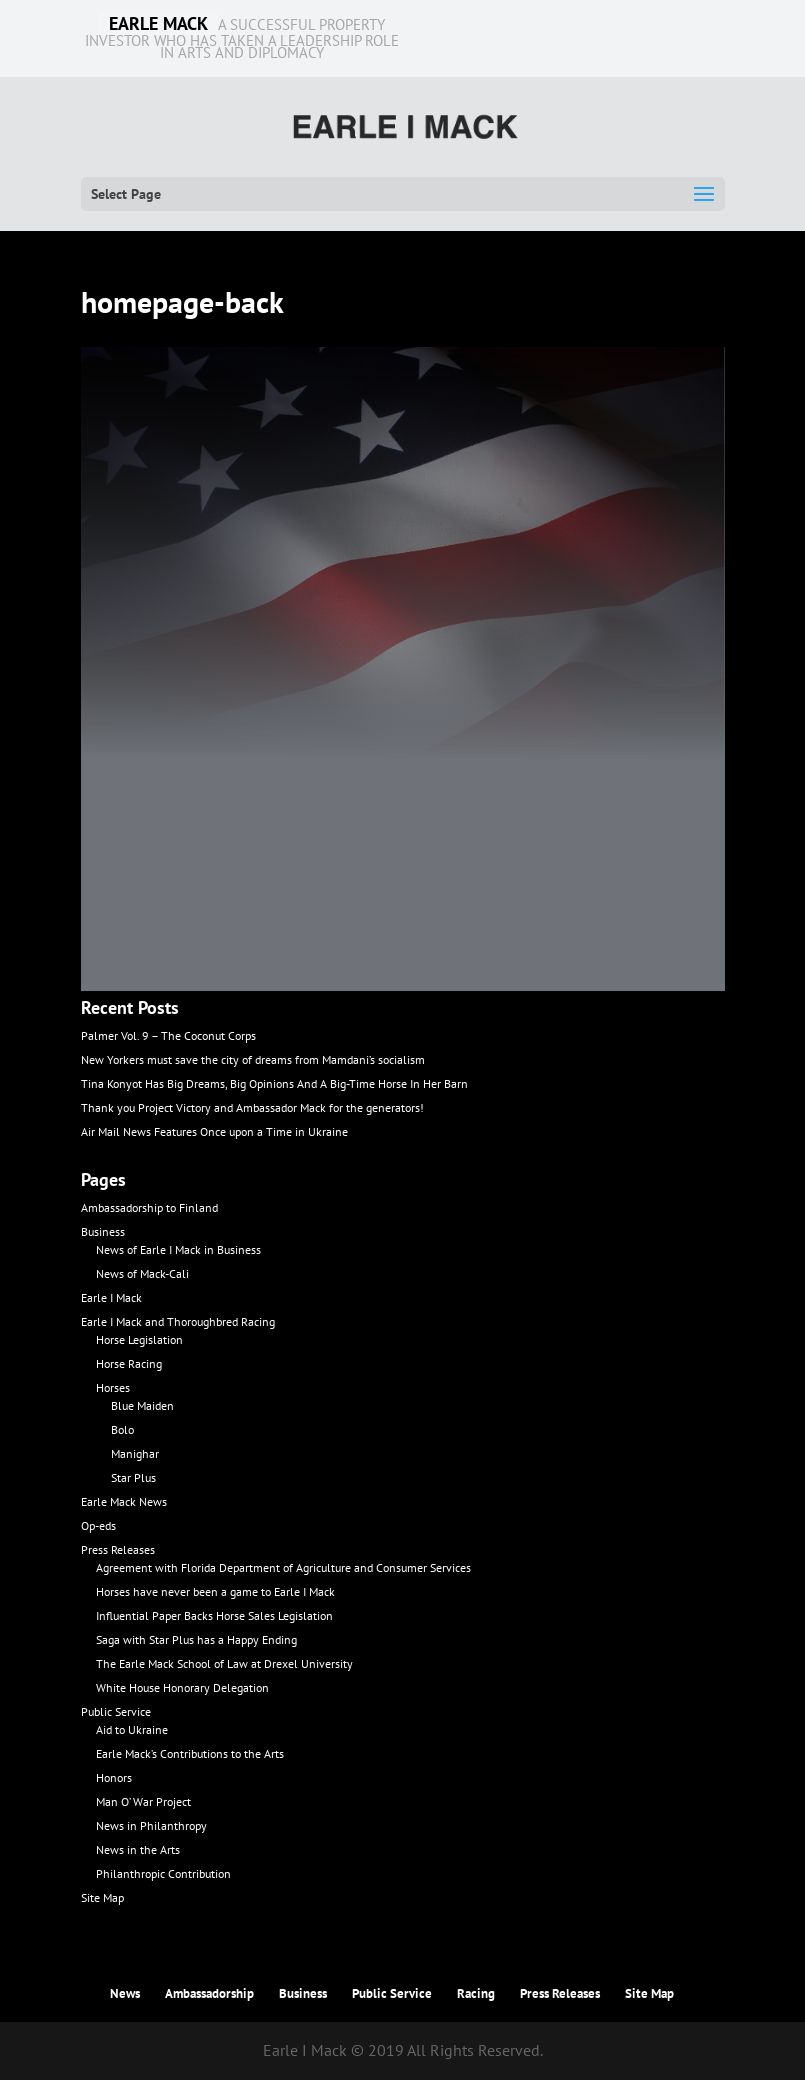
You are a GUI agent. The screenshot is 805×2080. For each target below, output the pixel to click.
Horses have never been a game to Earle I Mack (215, 1591)
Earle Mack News (124, 1501)
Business (103, 1231)
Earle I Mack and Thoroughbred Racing (178, 1321)
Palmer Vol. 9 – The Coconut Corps (168, 1035)
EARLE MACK (158, 24)
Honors (114, 1777)
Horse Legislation (139, 1339)
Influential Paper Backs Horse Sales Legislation (214, 1615)
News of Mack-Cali (142, 1273)
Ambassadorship (209, 1993)
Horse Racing (129, 1363)
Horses (113, 1387)
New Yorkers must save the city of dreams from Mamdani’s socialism (253, 1059)
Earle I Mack (111, 1297)
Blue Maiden (142, 1405)
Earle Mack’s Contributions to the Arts (190, 1753)
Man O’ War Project (143, 1801)
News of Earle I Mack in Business (178, 1249)
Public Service (116, 1711)
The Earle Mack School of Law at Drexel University (224, 1663)
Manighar (135, 1453)
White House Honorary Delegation (182, 1687)
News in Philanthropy (151, 1825)
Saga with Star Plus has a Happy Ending (196, 1639)
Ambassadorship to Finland (149, 1207)
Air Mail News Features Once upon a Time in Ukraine (214, 1131)
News (125, 1993)
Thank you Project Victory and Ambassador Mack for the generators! (252, 1107)
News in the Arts (138, 1849)
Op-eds (98, 1525)
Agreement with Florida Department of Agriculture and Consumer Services (283, 1567)
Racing (476, 1993)
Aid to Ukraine (132, 1729)
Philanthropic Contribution (163, 1873)
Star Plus (133, 1477)
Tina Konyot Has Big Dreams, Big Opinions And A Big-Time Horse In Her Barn (274, 1083)
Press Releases (118, 1549)
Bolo (122, 1429)
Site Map (102, 1897)
